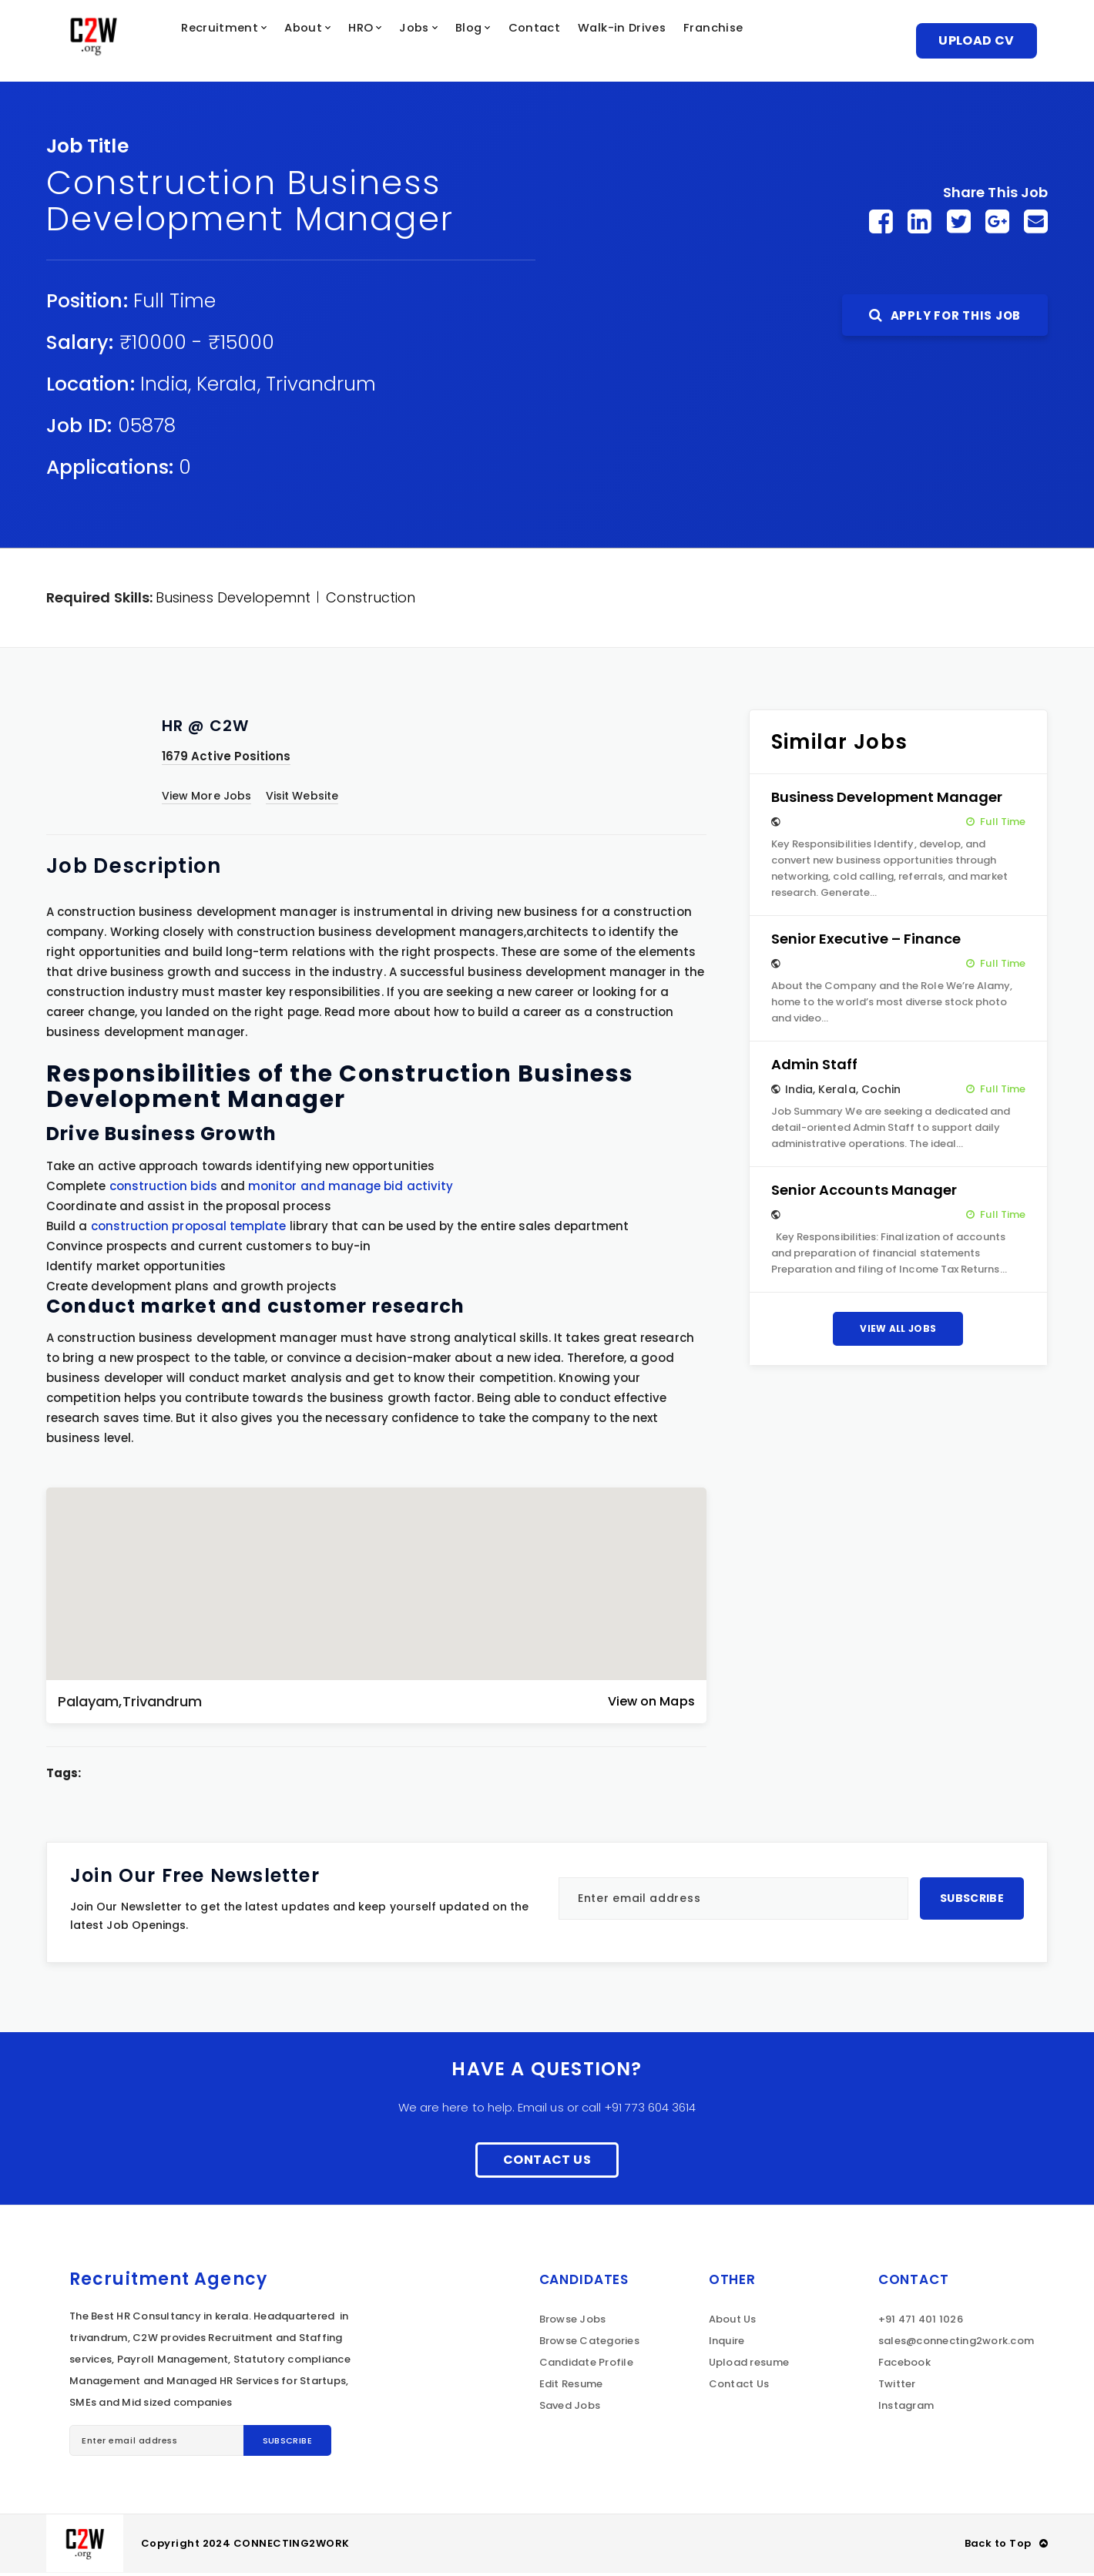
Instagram (906, 2408)
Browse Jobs (572, 2322)
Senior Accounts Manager (864, 1192)
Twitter (897, 2387)
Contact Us (547, 2163)
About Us (733, 2322)
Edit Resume (571, 2387)
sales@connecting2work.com (956, 2343)
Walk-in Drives (680, 42)
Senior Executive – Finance (866, 941)
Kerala (226, 387)
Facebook (904, 2365)
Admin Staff (814, 1067)
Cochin (881, 1092)
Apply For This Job (945, 318)
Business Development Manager (887, 800)
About (332, 42)
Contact (585, 42)
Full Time (174, 303)
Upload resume (749, 2365)
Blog (513, 42)
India (164, 387)
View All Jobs (898, 1331)
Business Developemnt (233, 600)
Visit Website (302, 799)
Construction (370, 600)
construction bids (163, 1189)
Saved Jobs (570, 2408)
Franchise (780, 42)
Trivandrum (321, 387)
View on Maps (651, 1704)
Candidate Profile (586, 2365)
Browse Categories (589, 2343)
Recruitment (242, 42)
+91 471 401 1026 (920, 2322)
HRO (394, 42)
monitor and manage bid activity (350, 1189)
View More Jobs (206, 799)
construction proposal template (189, 1229)
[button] (376, 1574)
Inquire (727, 2343)
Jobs (454, 42)
